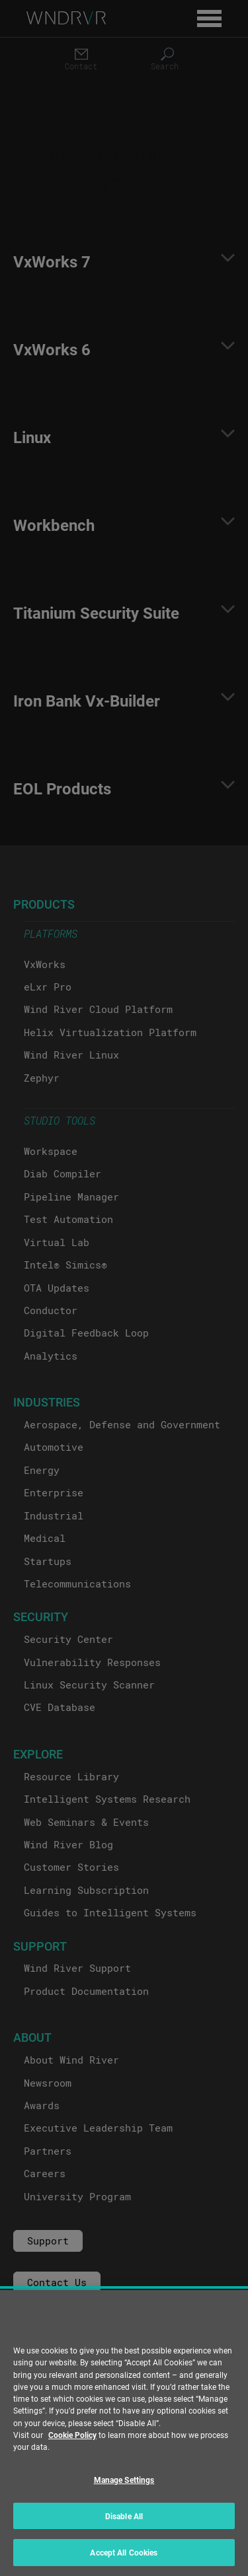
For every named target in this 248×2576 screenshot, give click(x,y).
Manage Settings (124, 2479)
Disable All (124, 2516)
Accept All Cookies (123, 2552)
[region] (124, 2433)
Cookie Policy (72, 2434)
